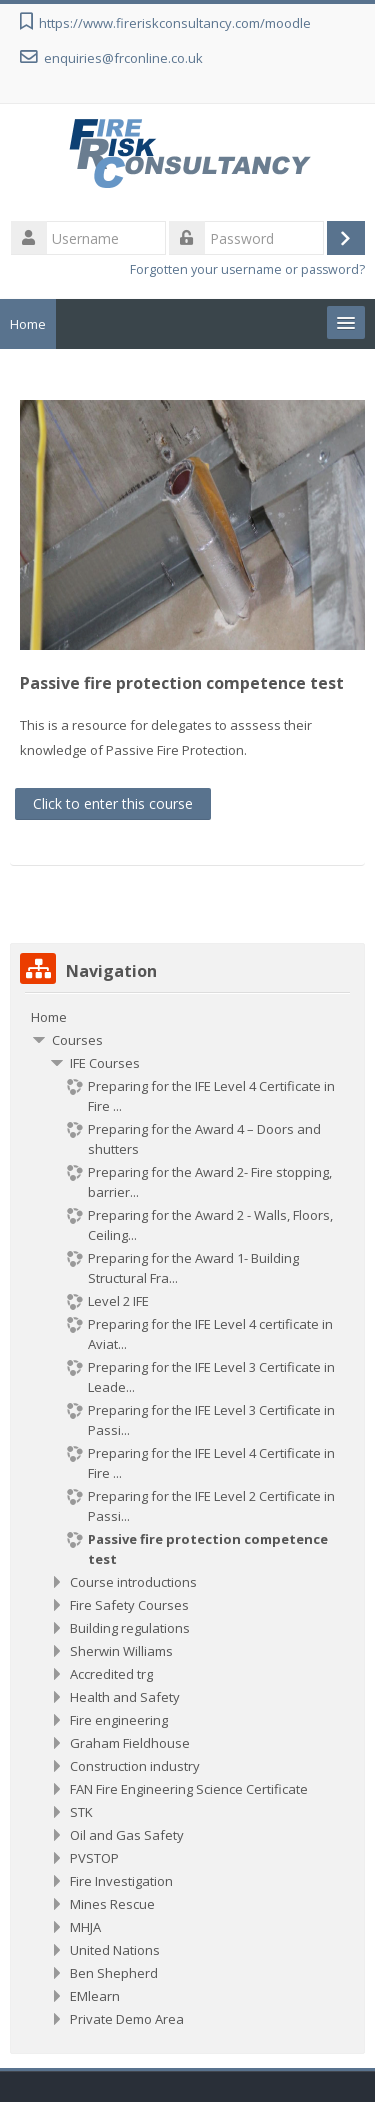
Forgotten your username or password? (247, 269)
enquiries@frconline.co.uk (123, 58)
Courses (77, 1040)
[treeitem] (187, 1017)
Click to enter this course (113, 803)
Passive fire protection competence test (182, 683)
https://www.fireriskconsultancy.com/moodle (175, 23)
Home (28, 324)
